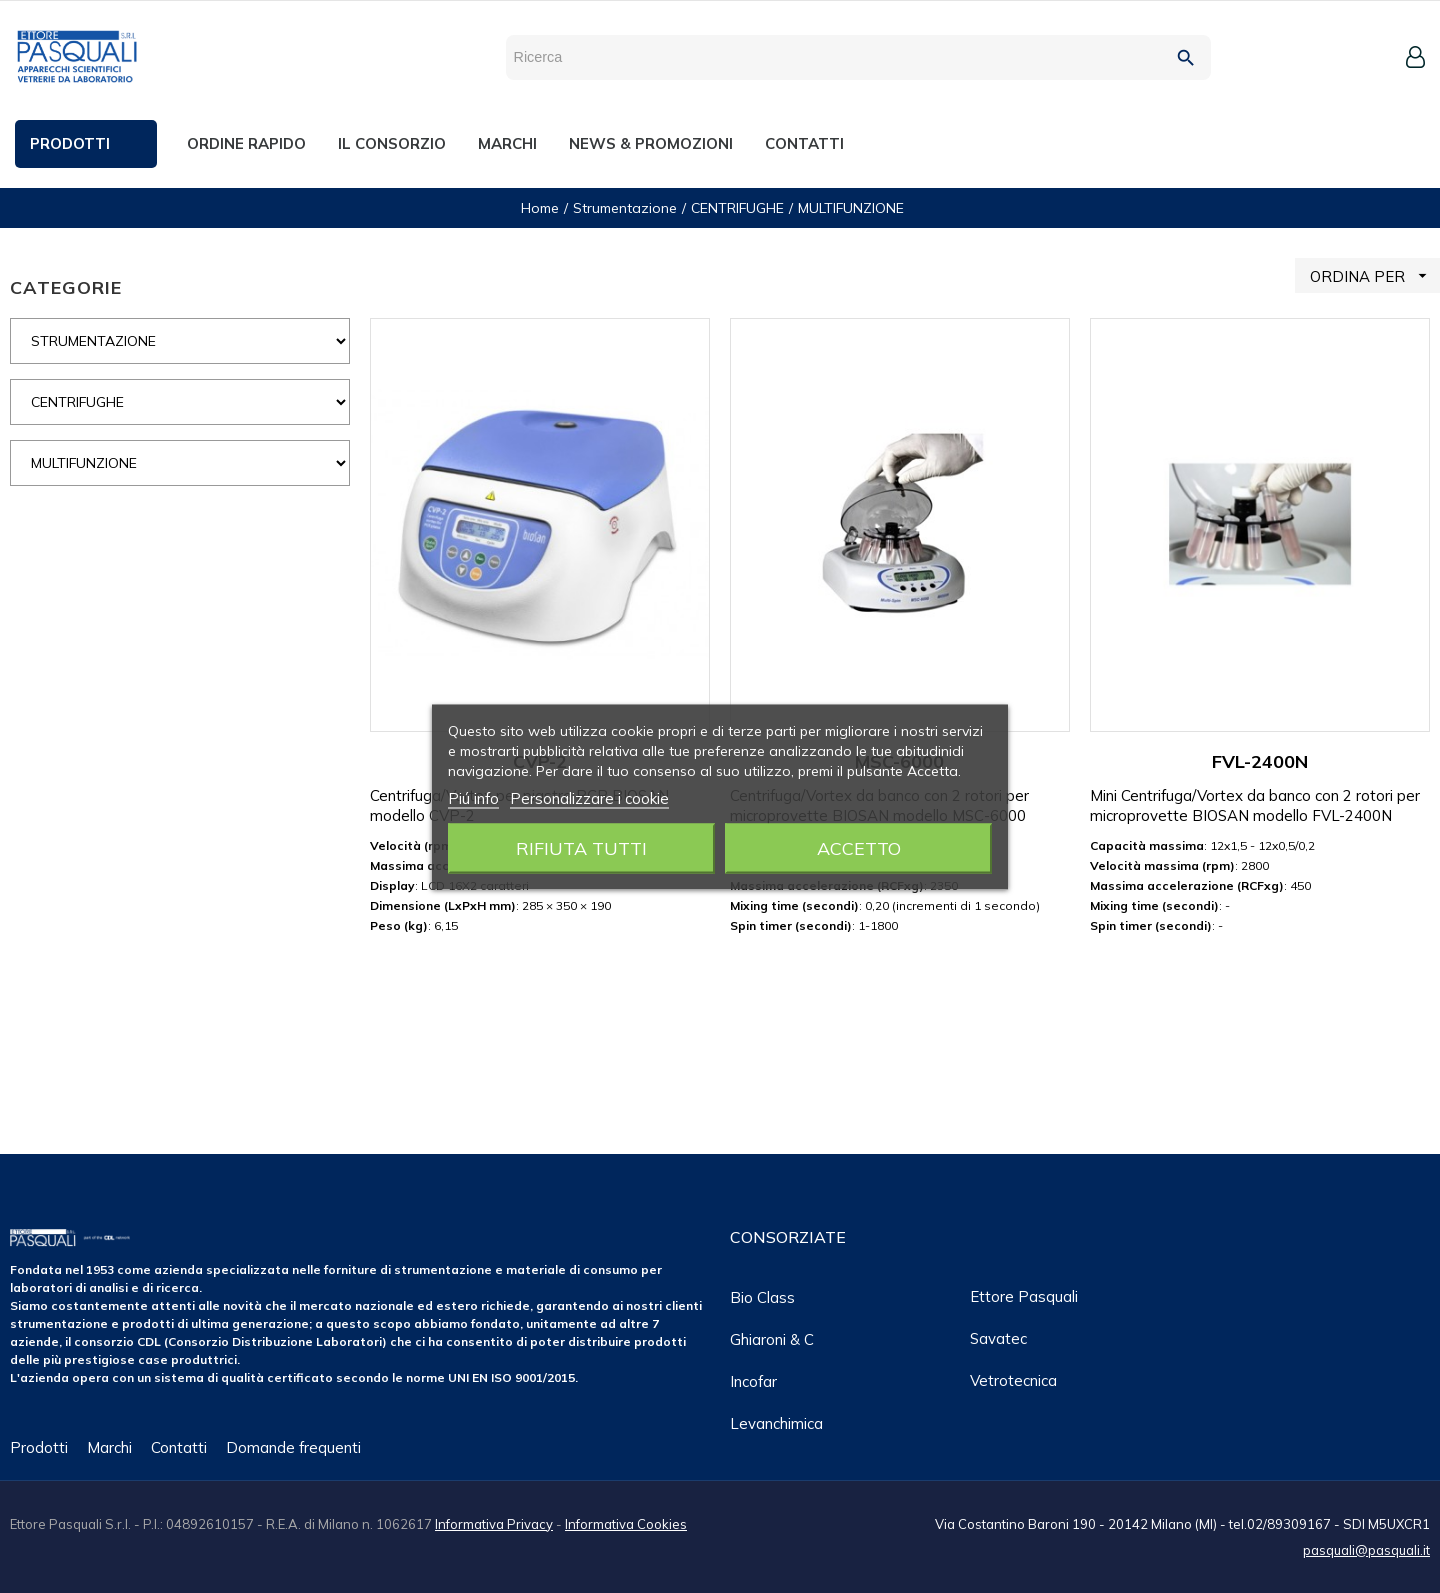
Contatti (179, 1447)
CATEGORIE (66, 287)
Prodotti (39, 1447)
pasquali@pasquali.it (1366, 1550)
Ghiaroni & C (772, 1339)
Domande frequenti (293, 1447)
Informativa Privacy (494, 1524)
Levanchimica (776, 1423)
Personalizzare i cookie (589, 797)
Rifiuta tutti (581, 847)
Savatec (998, 1338)
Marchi (109, 1447)
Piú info (473, 797)
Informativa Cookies (626, 1524)
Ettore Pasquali (1024, 1296)
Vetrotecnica (1013, 1380)
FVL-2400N (1260, 761)
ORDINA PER (1375, 275)
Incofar (753, 1381)
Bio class (762, 1297)
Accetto (859, 847)
